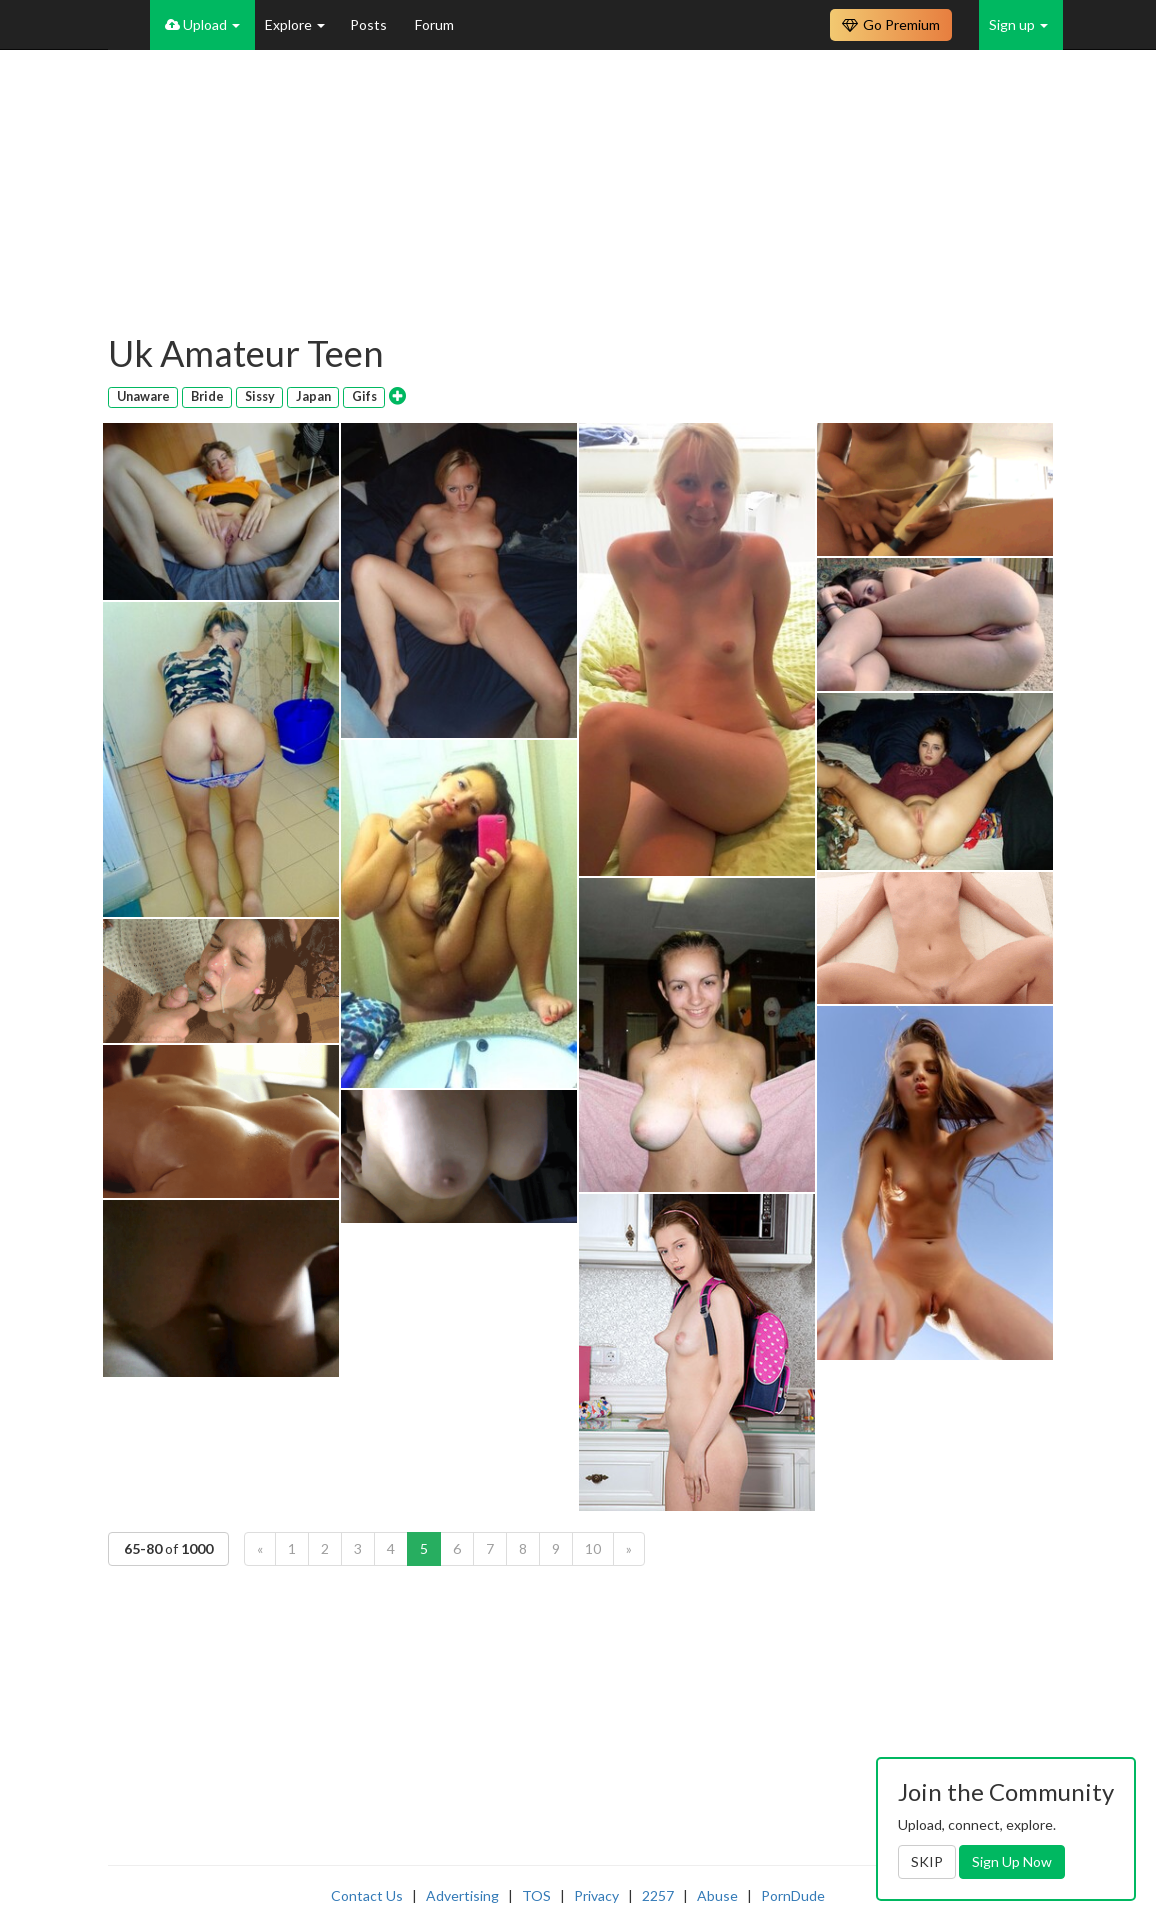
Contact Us (367, 1895)
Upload (202, 24)
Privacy (596, 1895)
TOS (536, 1895)
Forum (434, 24)
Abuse (717, 1895)
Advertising (462, 1895)
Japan (313, 396)
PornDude (793, 1895)
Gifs (364, 396)
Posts (370, 24)
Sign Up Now (1012, 1861)
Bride (207, 396)
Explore (295, 24)
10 (593, 1548)
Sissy (260, 396)
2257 (658, 1895)
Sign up (1018, 24)
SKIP (927, 1861)
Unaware (143, 396)
